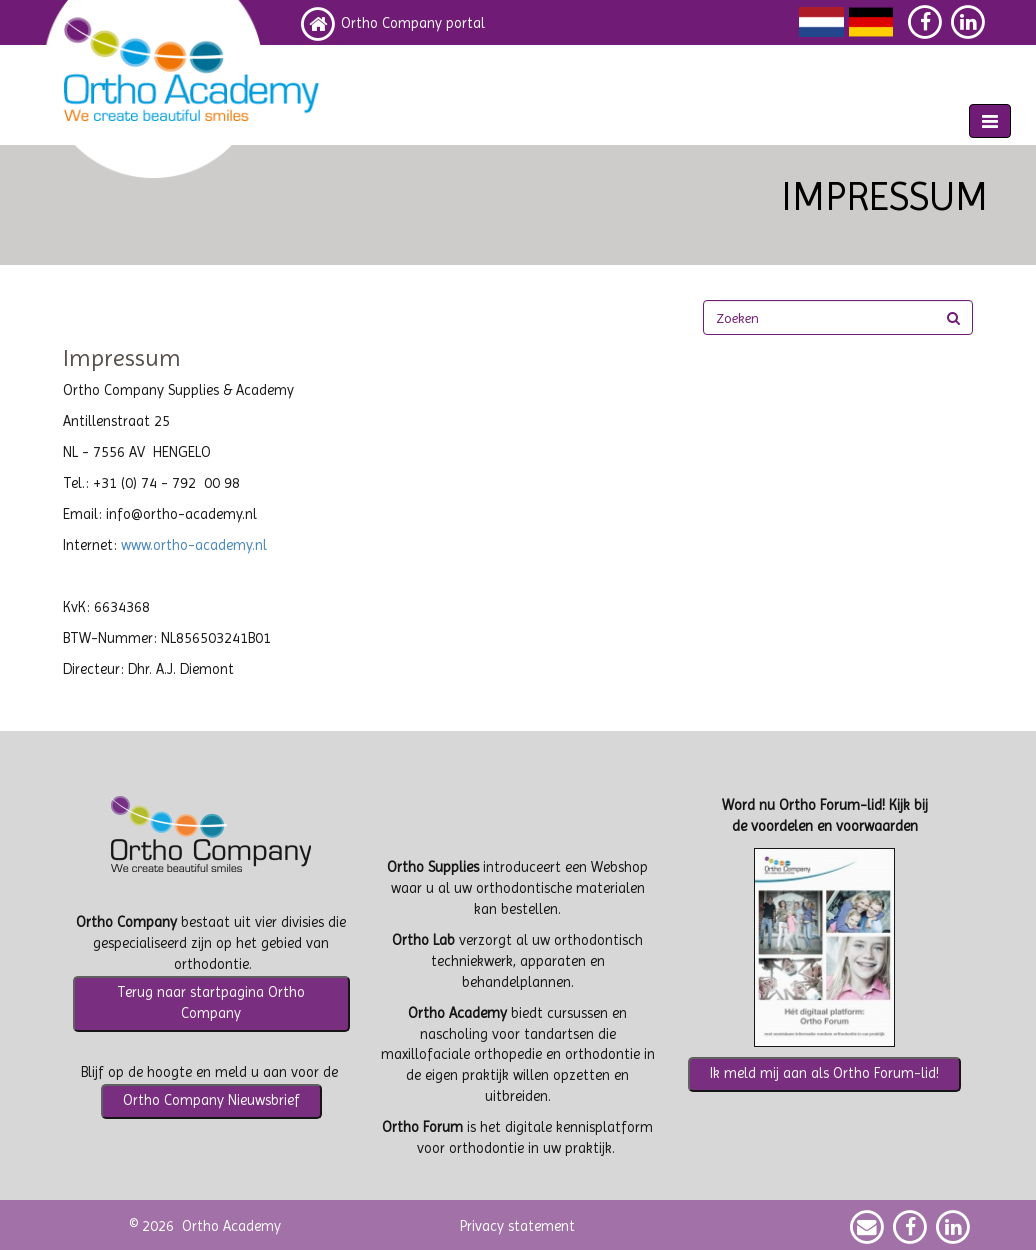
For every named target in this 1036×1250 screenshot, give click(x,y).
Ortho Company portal (413, 23)
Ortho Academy (231, 1226)
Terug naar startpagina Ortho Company (211, 1003)
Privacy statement (517, 1226)
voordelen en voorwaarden (834, 826)
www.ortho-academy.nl (194, 545)
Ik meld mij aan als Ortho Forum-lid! (824, 1073)
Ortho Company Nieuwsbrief (211, 1100)
